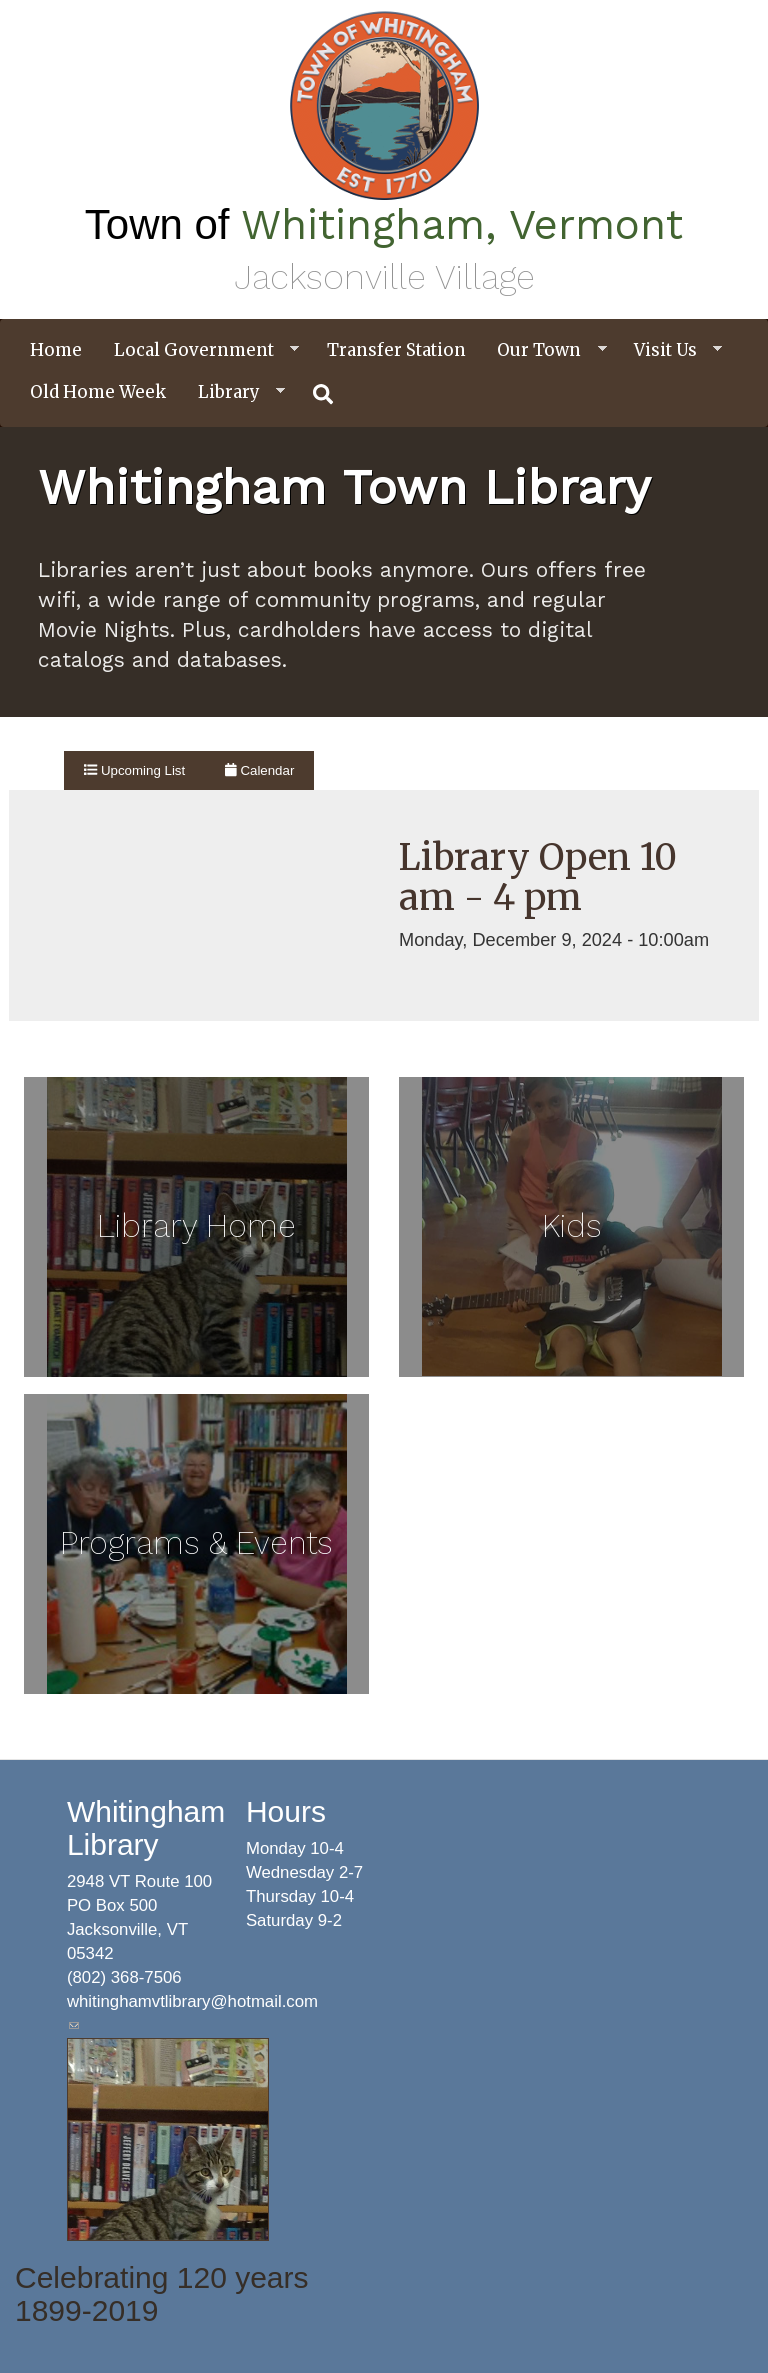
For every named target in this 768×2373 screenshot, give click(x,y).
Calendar (259, 770)
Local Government (199, 350)
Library (234, 392)
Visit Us (670, 350)
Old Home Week (98, 392)
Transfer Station (396, 350)
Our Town (544, 350)
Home (56, 350)
